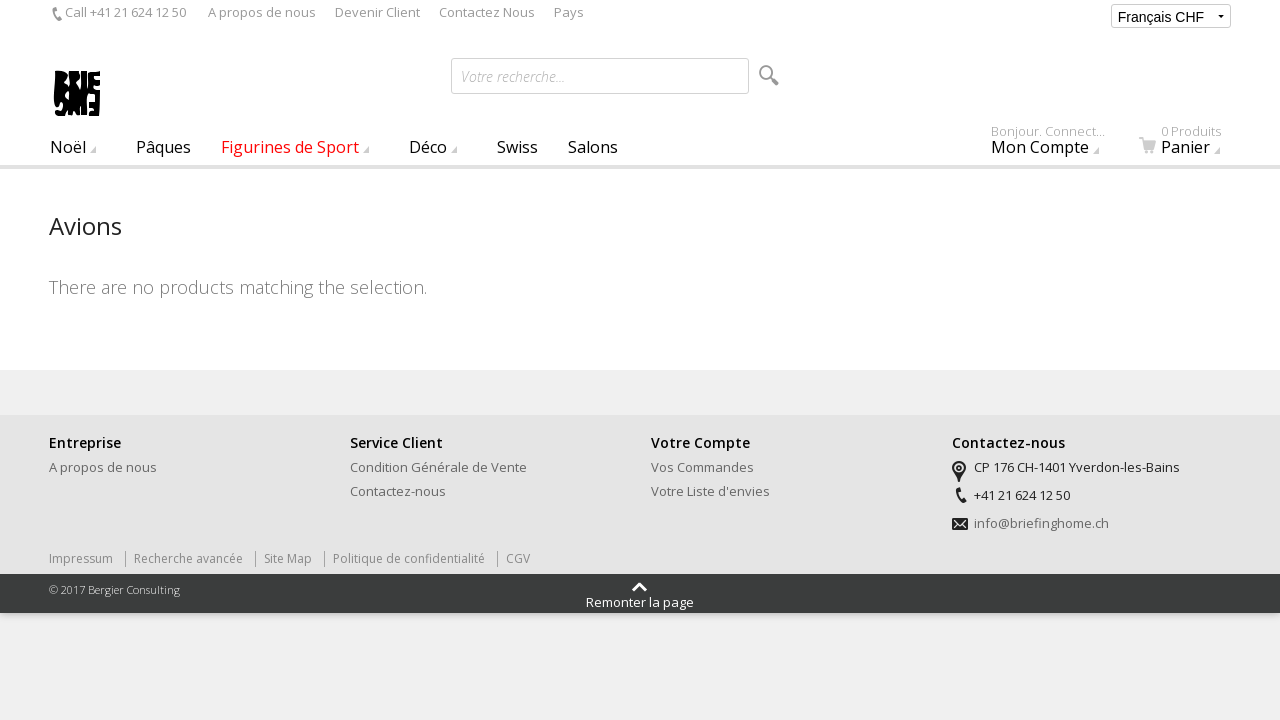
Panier (1192, 144)
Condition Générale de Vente (438, 467)
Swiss (517, 147)
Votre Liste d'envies (710, 491)
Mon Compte (1057, 144)
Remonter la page (640, 601)
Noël (68, 147)
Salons (593, 147)
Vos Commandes (702, 467)
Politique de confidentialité (409, 558)
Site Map (288, 558)
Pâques (163, 147)
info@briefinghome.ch (1041, 523)
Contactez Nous (487, 12)
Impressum (81, 558)
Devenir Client (377, 12)
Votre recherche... (513, 76)
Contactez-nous (398, 491)
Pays (569, 12)
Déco (428, 147)
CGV (518, 558)
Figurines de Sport (290, 147)
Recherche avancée (188, 558)
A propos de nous (262, 12)
